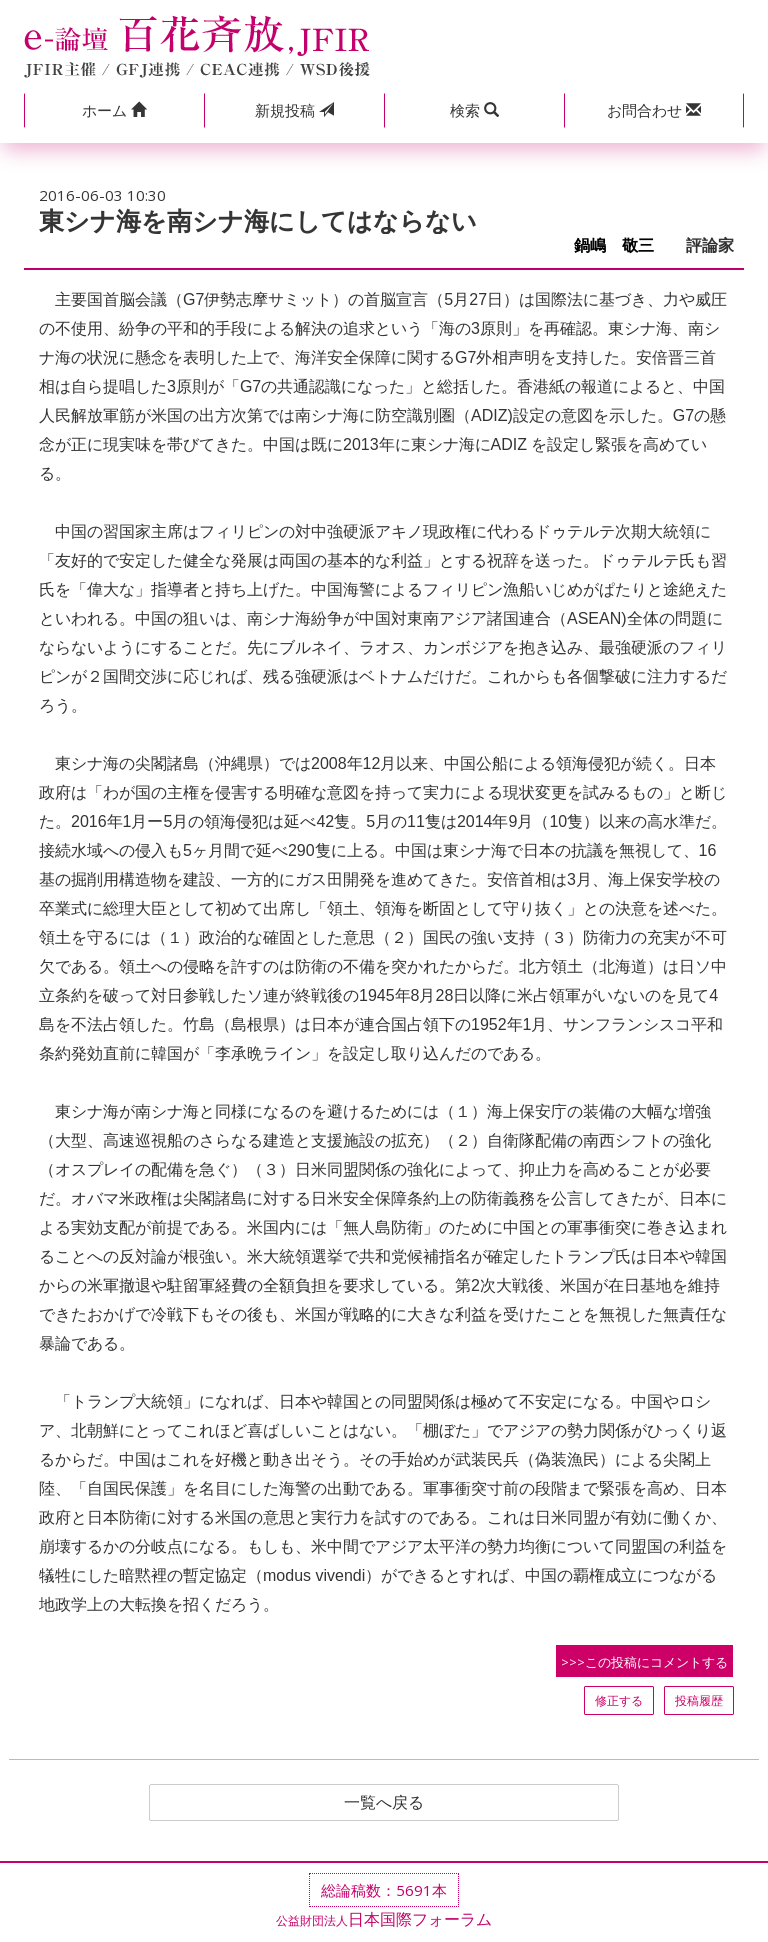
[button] (114, 110)
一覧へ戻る (384, 1803)
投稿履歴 (699, 1700)
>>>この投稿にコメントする (644, 1662)
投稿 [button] (294, 110)
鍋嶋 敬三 (622, 245)
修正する (619, 1700)
